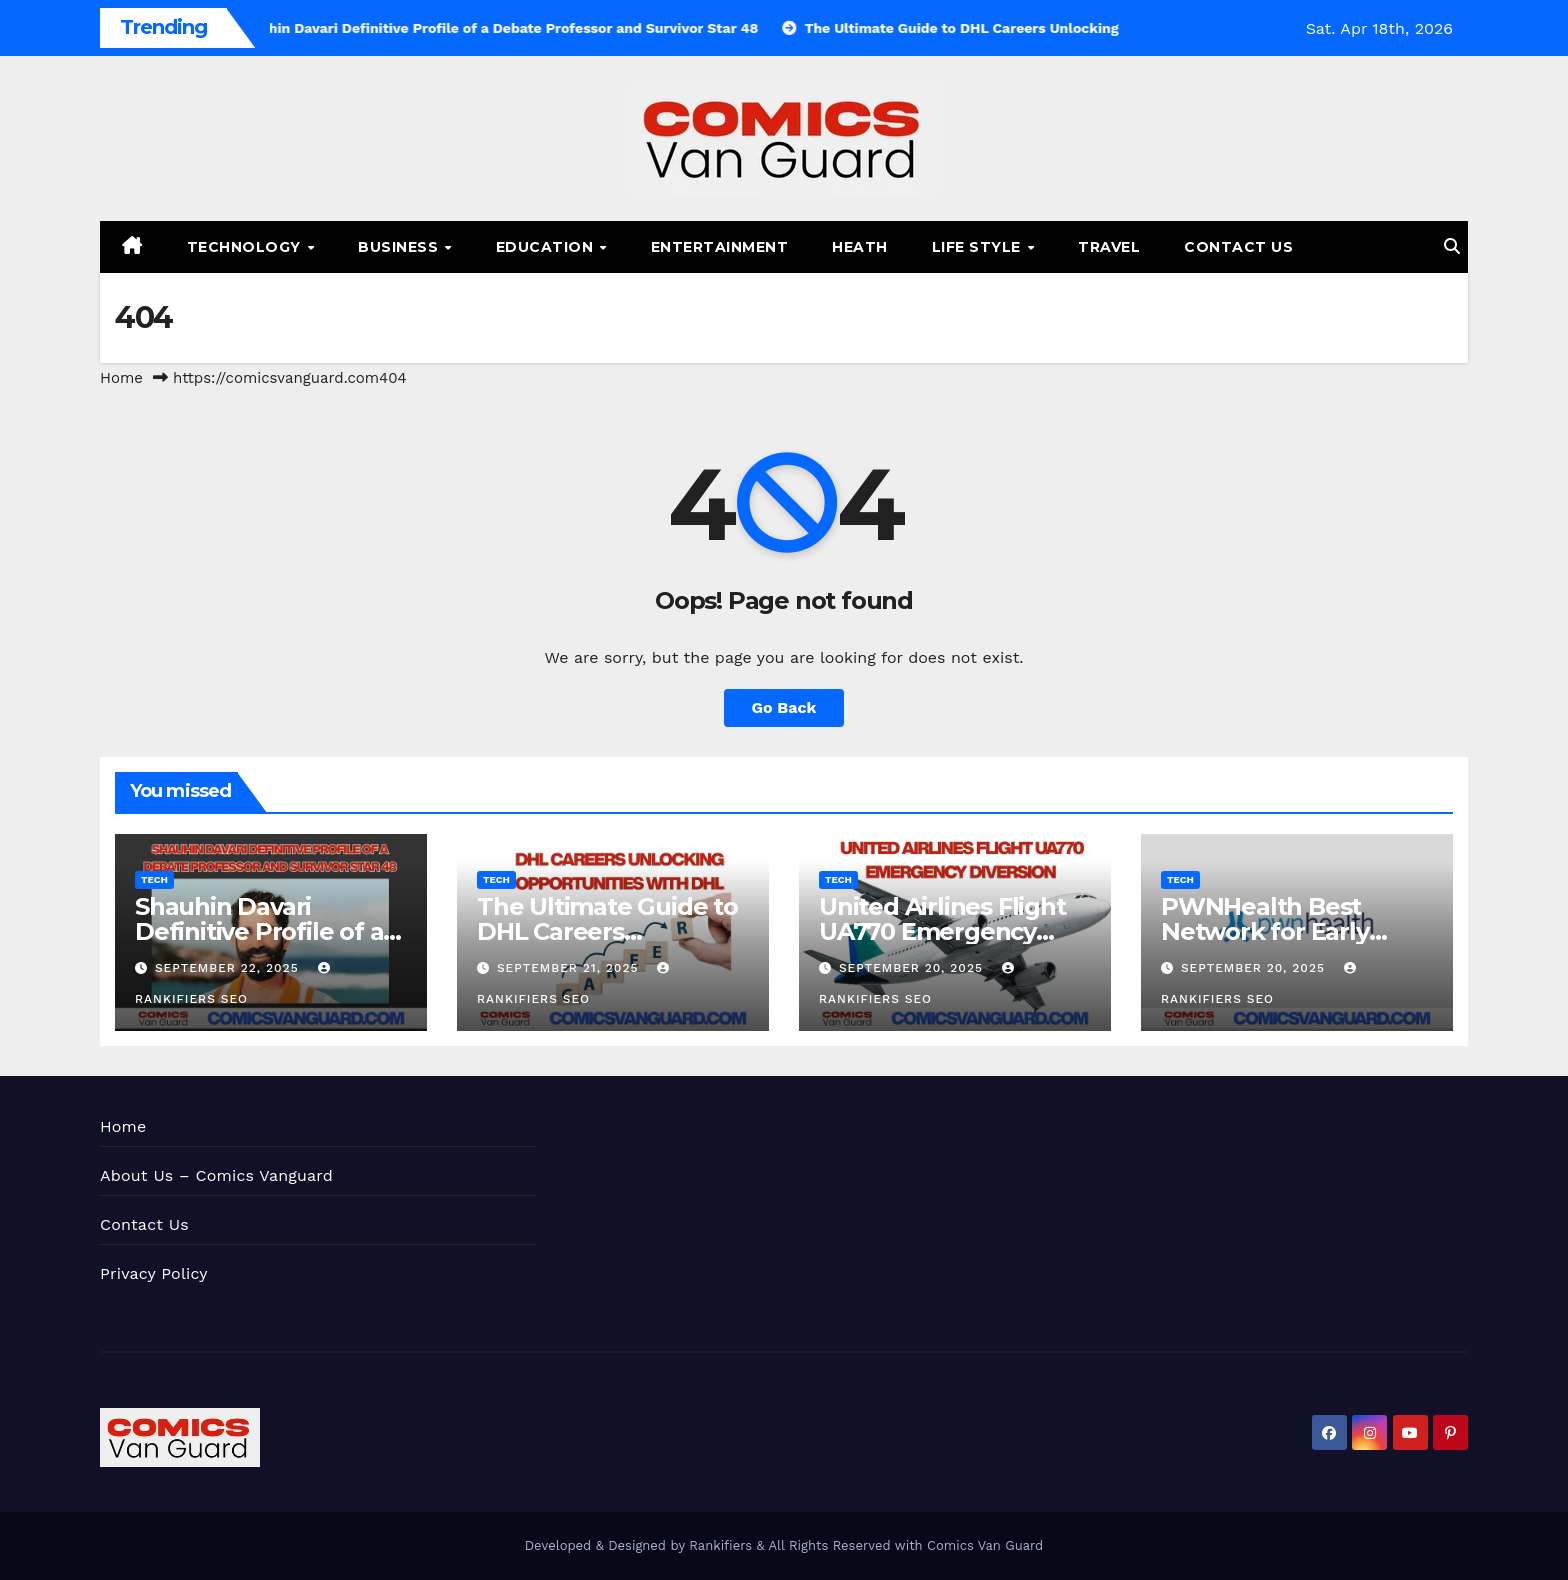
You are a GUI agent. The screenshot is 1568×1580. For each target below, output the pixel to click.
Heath (860, 247)
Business (400, 247)
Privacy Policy (154, 1273)
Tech (154, 879)
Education (547, 247)
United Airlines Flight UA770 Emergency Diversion (942, 931)
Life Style (979, 247)
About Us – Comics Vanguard (216, 1175)
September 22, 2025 (229, 968)
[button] (1452, 246)
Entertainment (720, 247)
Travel (1109, 247)
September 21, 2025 (570, 968)
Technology (246, 247)
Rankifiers (720, 1545)
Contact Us (1238, 247)
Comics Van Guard (985, 1545)
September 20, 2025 (913, 968)
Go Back (784, 707)
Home (121, 378)
